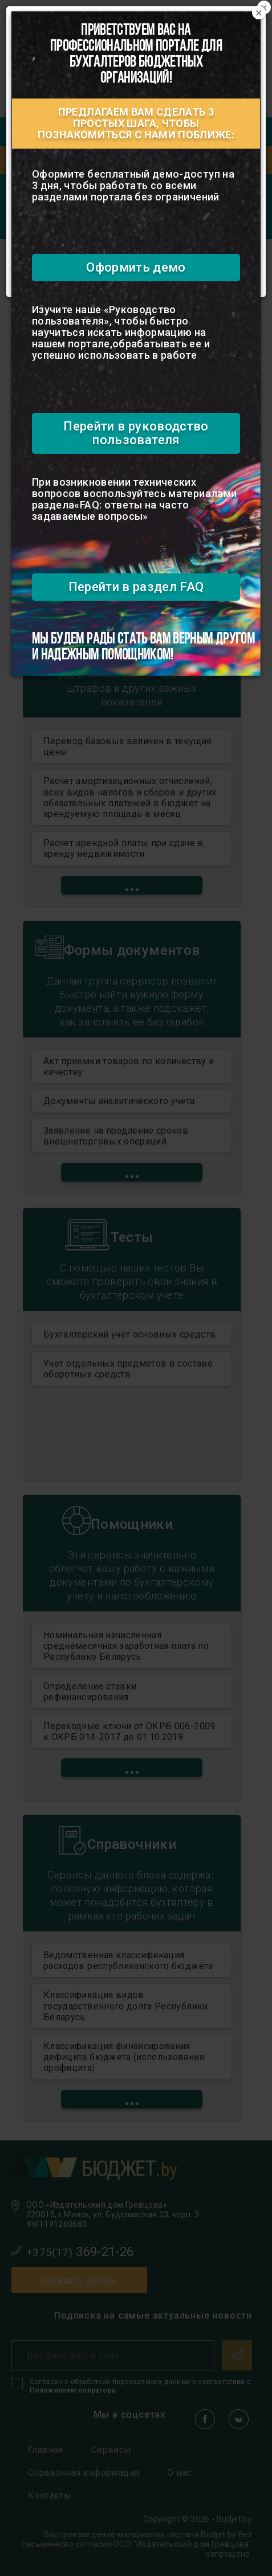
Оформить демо (136, 267)
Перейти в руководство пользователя (135, 433)
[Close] (258, 13)
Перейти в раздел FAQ (136, 587)
